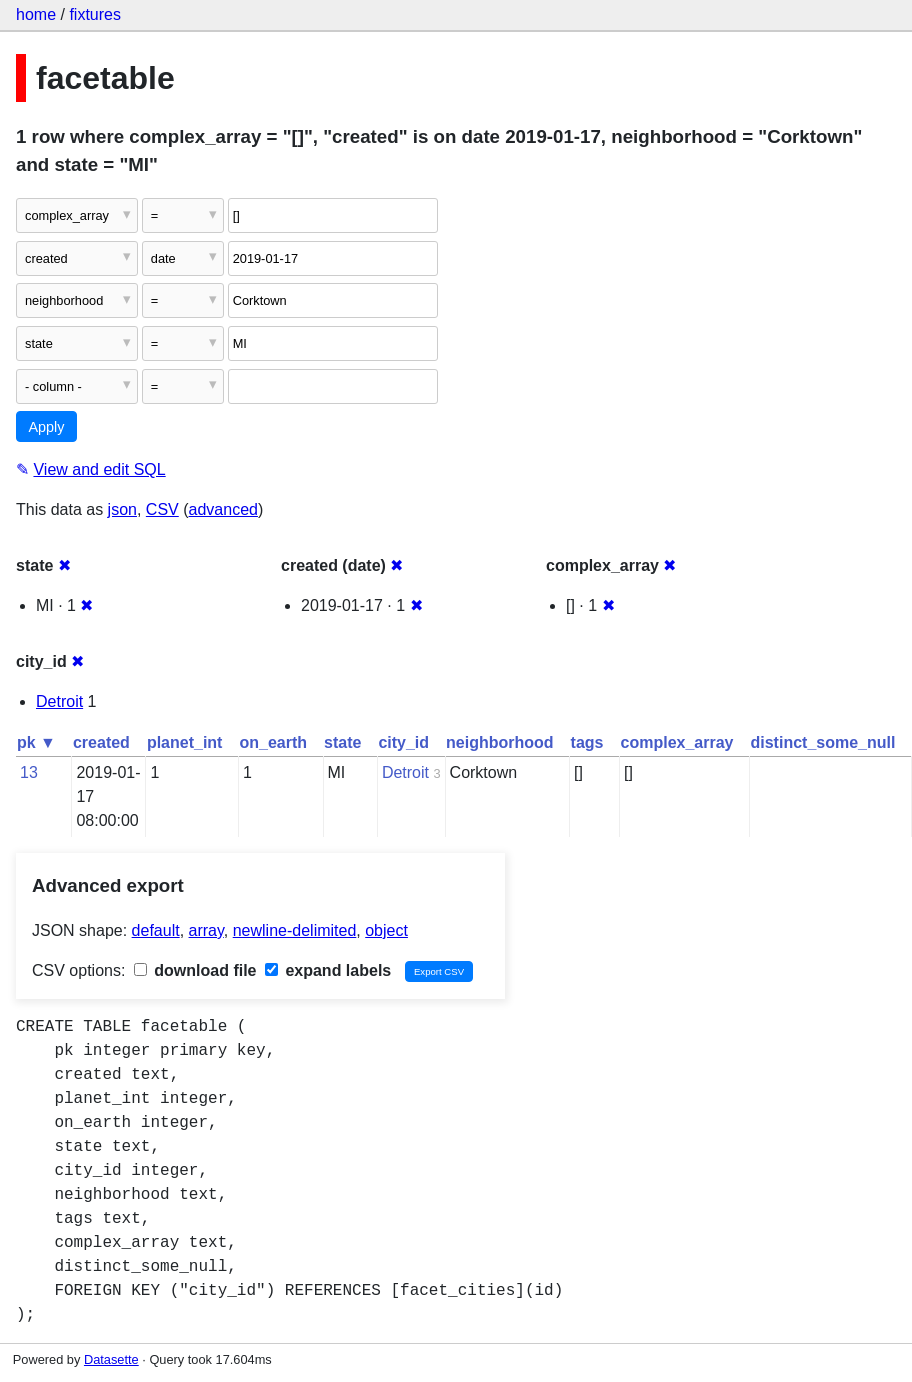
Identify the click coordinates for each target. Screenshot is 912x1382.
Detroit (59, 701)
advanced (223, 509)
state (342, 742)
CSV (162, 509)
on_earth (273, 742)
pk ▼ (36, 742)
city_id (403, 742)
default (156, 930)
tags (587, 742)
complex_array (677, 742)
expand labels (328, 970)
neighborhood (500, 742)
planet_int (185, 742)
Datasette (111, 1359)
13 (29, 772)
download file (195, 970)
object (386, 930)
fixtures (95, 14)
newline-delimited (295, 930)
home (36, 14)
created (101, 742)
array (206, 930)
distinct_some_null (822, 742)
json (122, 509)
